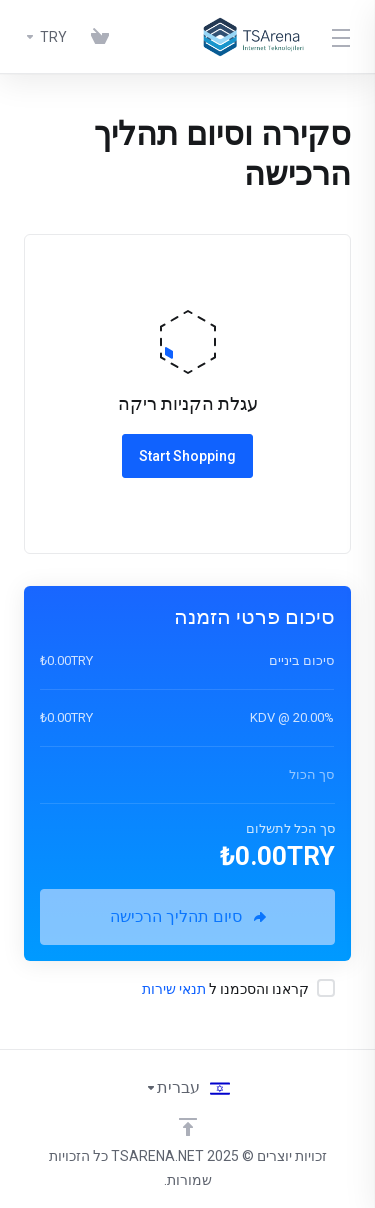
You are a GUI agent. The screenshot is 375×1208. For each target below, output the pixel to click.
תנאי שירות (174, 989)
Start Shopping (187, 456)
